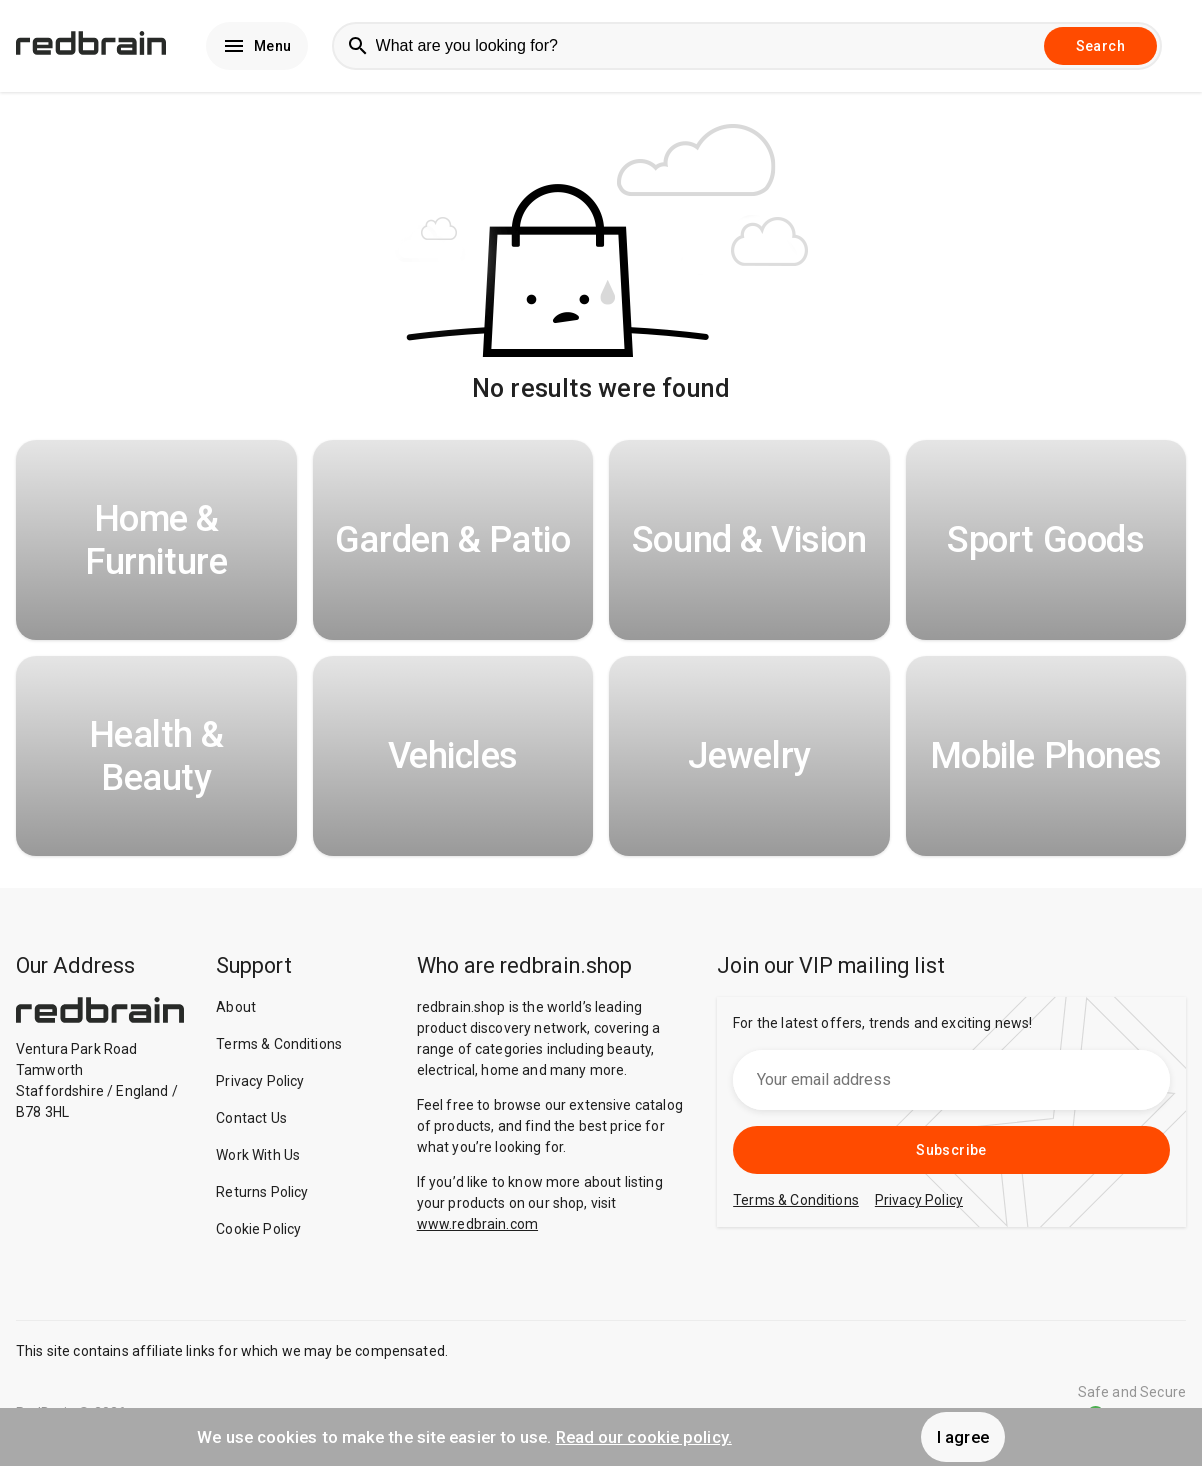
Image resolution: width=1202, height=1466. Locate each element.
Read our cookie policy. (644, 1437)
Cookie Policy (258, 1229)
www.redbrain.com (477, 1224)
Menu (257, 46)
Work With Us (258, 1155)
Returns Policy (262, 1192)
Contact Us (251, 1118)
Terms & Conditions (279, 1044)
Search (1100, 46)
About (236, 1007)
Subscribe (951, 1150)
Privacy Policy (260, 1081)
